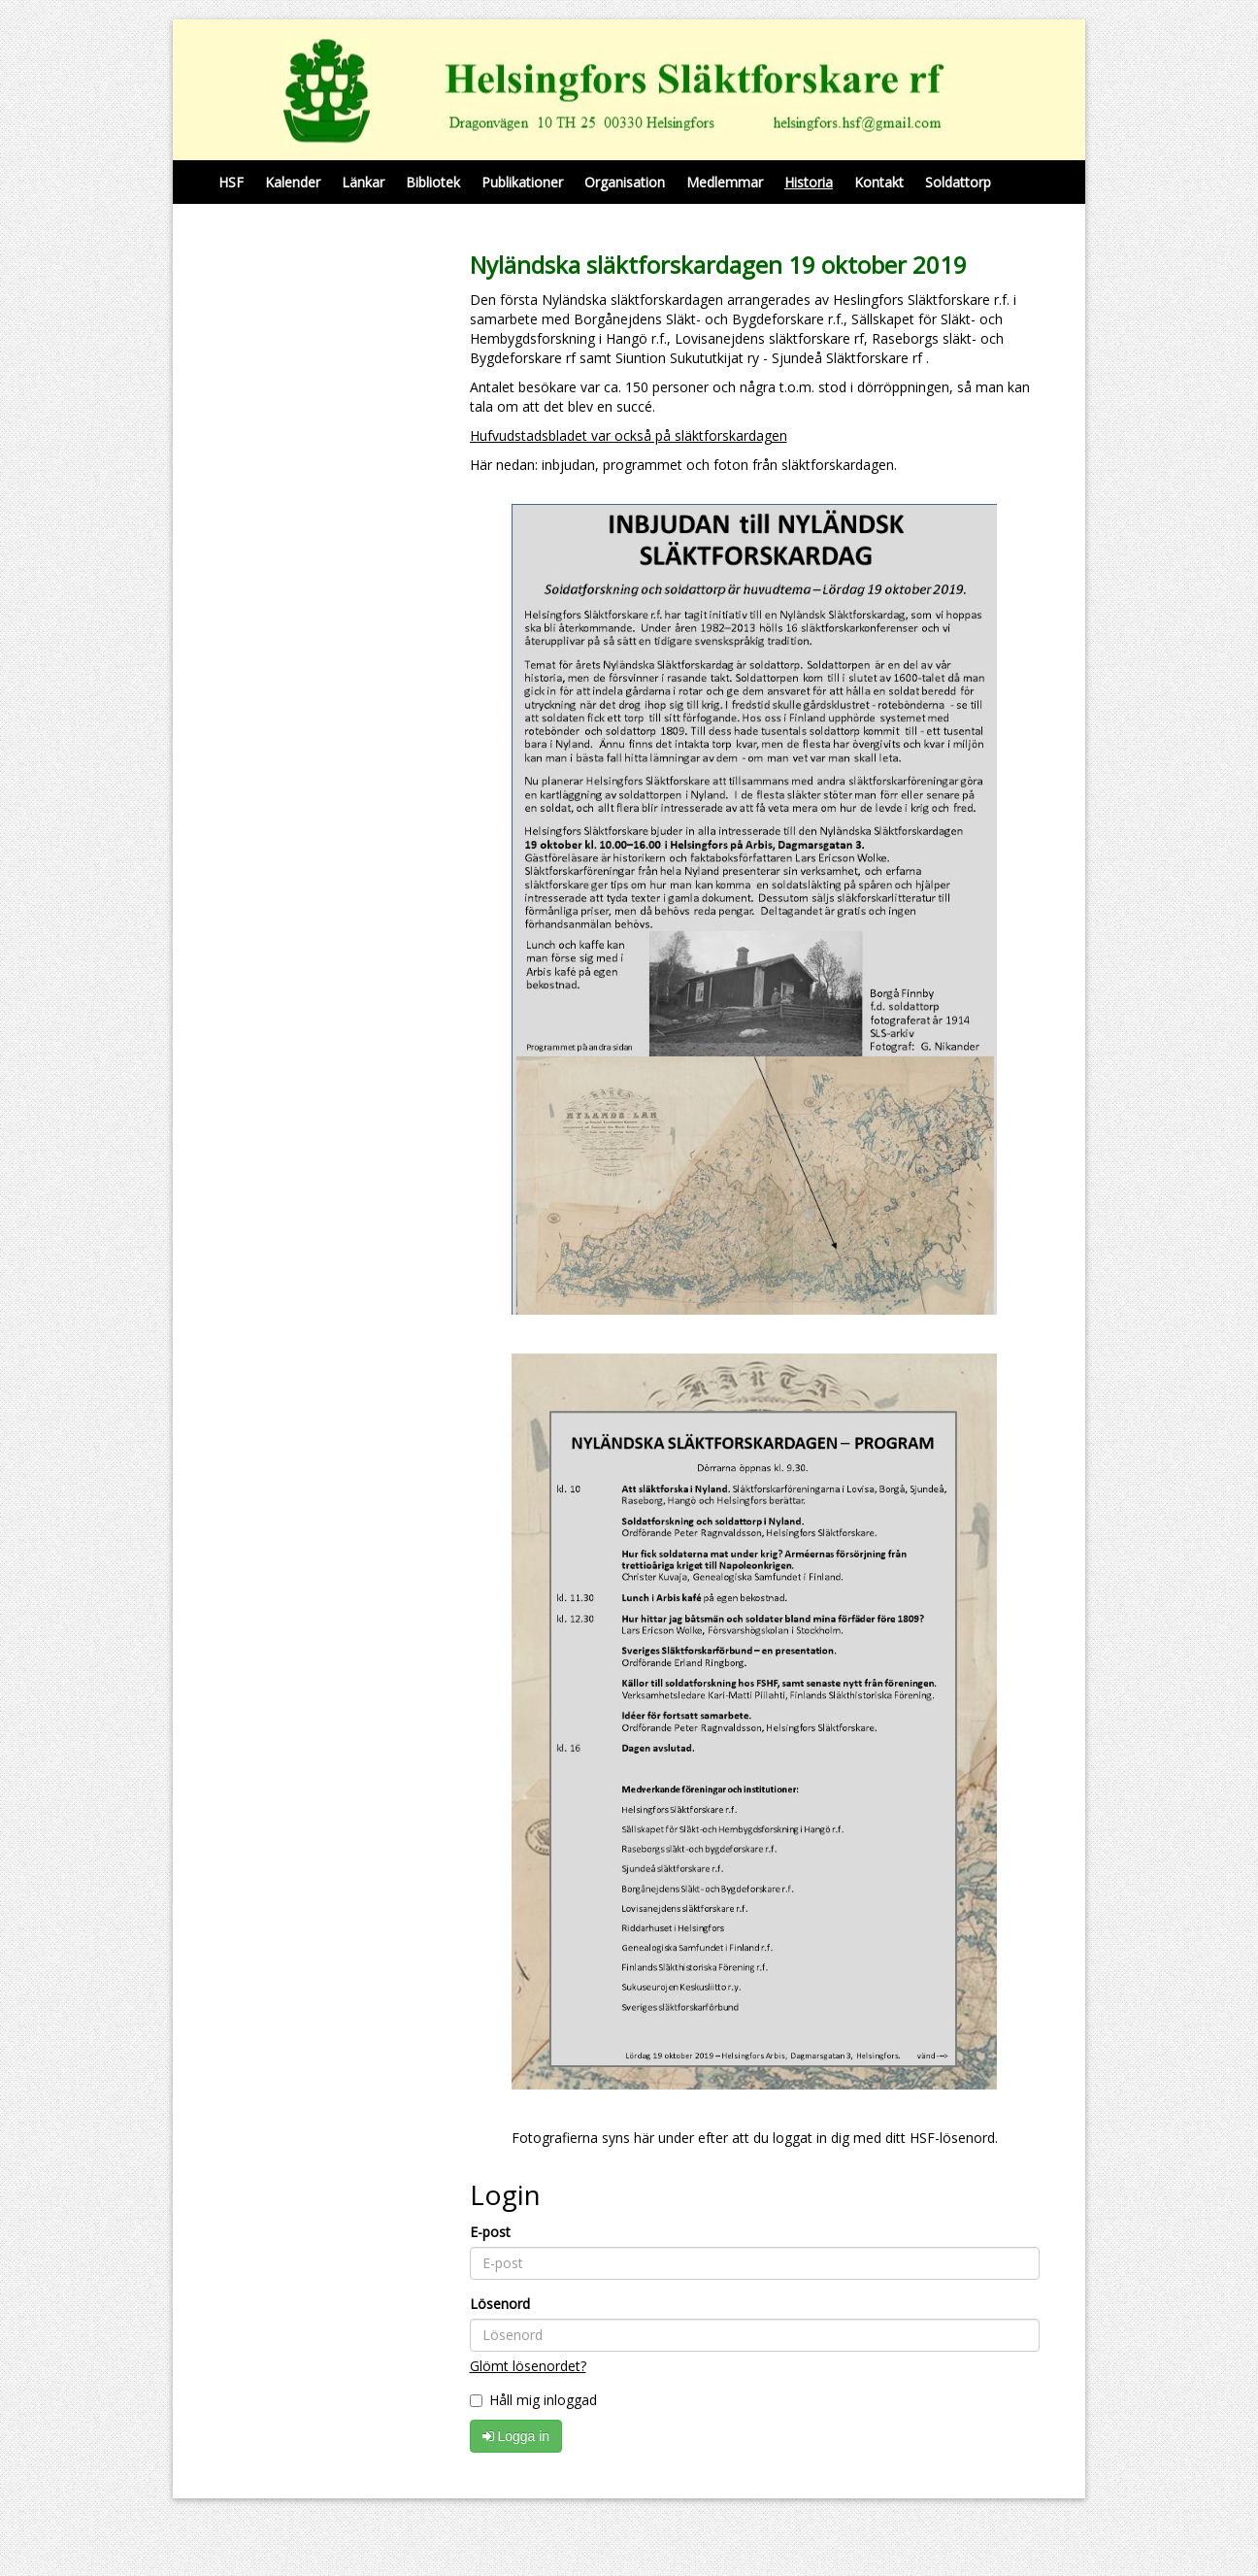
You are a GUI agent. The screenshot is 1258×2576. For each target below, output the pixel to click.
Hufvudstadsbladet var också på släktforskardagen (628, 435)
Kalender (292, 182)
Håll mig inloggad (533, 2400)
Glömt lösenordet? (528, 2366)
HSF (231, 182)
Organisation (624, 182)
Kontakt (879, 182)
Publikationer (522, 182)
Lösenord (500, 2303)
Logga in (516, 2436)
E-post (490, 2232)
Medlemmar (724, 182)
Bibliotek (433, 182)
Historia (808, 182)
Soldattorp (958, 182)
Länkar (363, 182)
